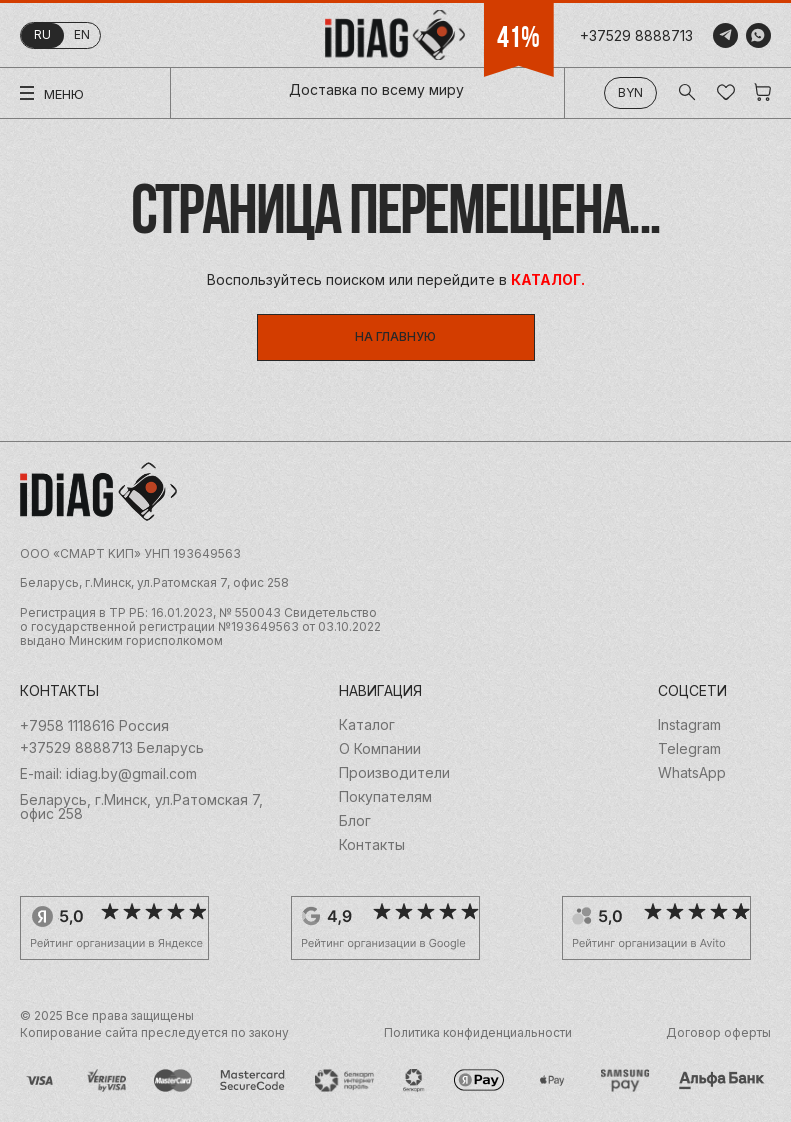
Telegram (689, 749)
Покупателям (385, 797)
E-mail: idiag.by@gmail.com (108, 774)
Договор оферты (718, 1033)
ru (42, 34)
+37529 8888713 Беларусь (112, 748)
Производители (394, 773)
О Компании (380, 749)
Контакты (372, 845)
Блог (355, 821)
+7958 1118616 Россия (94, 726)
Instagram (689, 725)
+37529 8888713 (636, 35)
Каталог (367, 725)
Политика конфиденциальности (478, 1033)
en (82, 34)
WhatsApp (692, 773)
